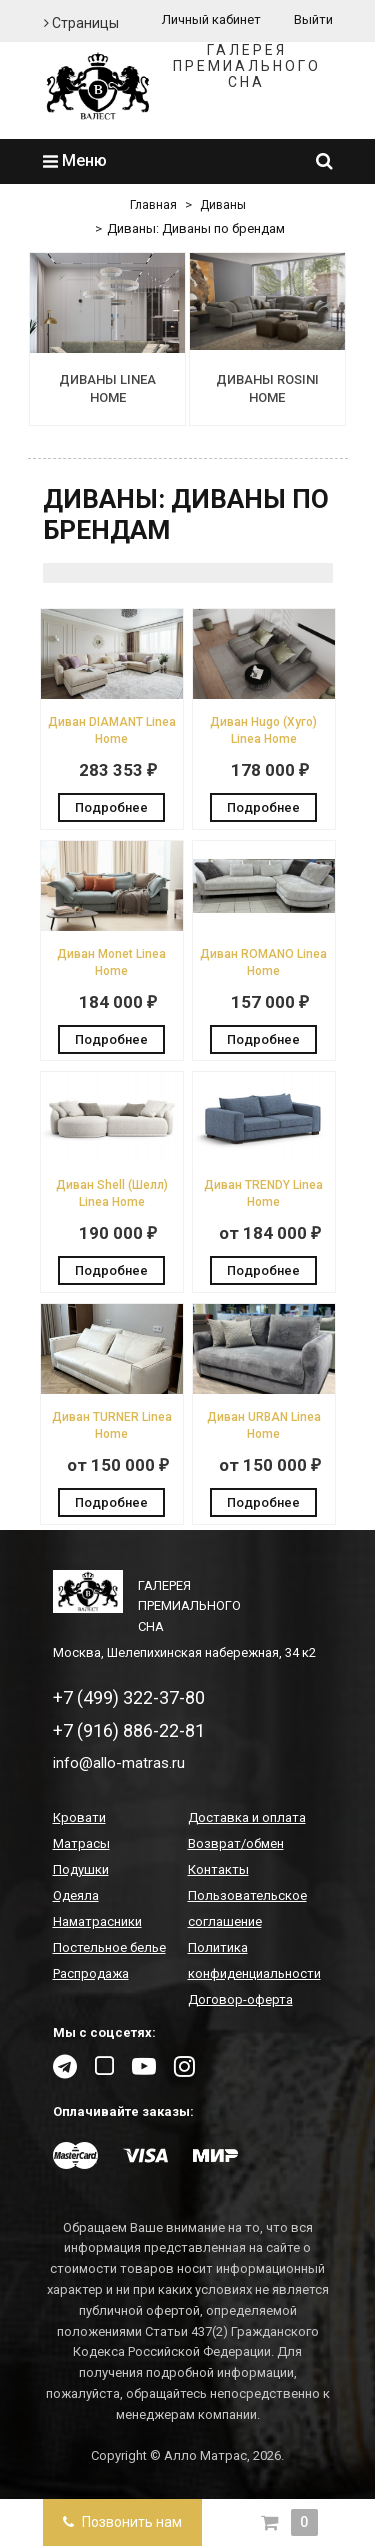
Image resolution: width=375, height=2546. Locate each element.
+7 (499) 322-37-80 (129, 1697)
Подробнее (111, 807)
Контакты (218, 1869)
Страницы (81, 23)
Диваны (223, 205)
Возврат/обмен (236, 1843)
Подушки (81, 1869)
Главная (153, 205)
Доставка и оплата (247, 1817)
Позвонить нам (122, 2522)
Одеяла (76, 1895)
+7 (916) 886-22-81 (129, 1730)
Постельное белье (109, 1947)
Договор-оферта (240, 1999)
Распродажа (91, 1973)
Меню (75, 160)
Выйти (313, 19)
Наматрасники (97, 1921)
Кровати (79, 1817)
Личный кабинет (211, 19)
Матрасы (81, 1843)
